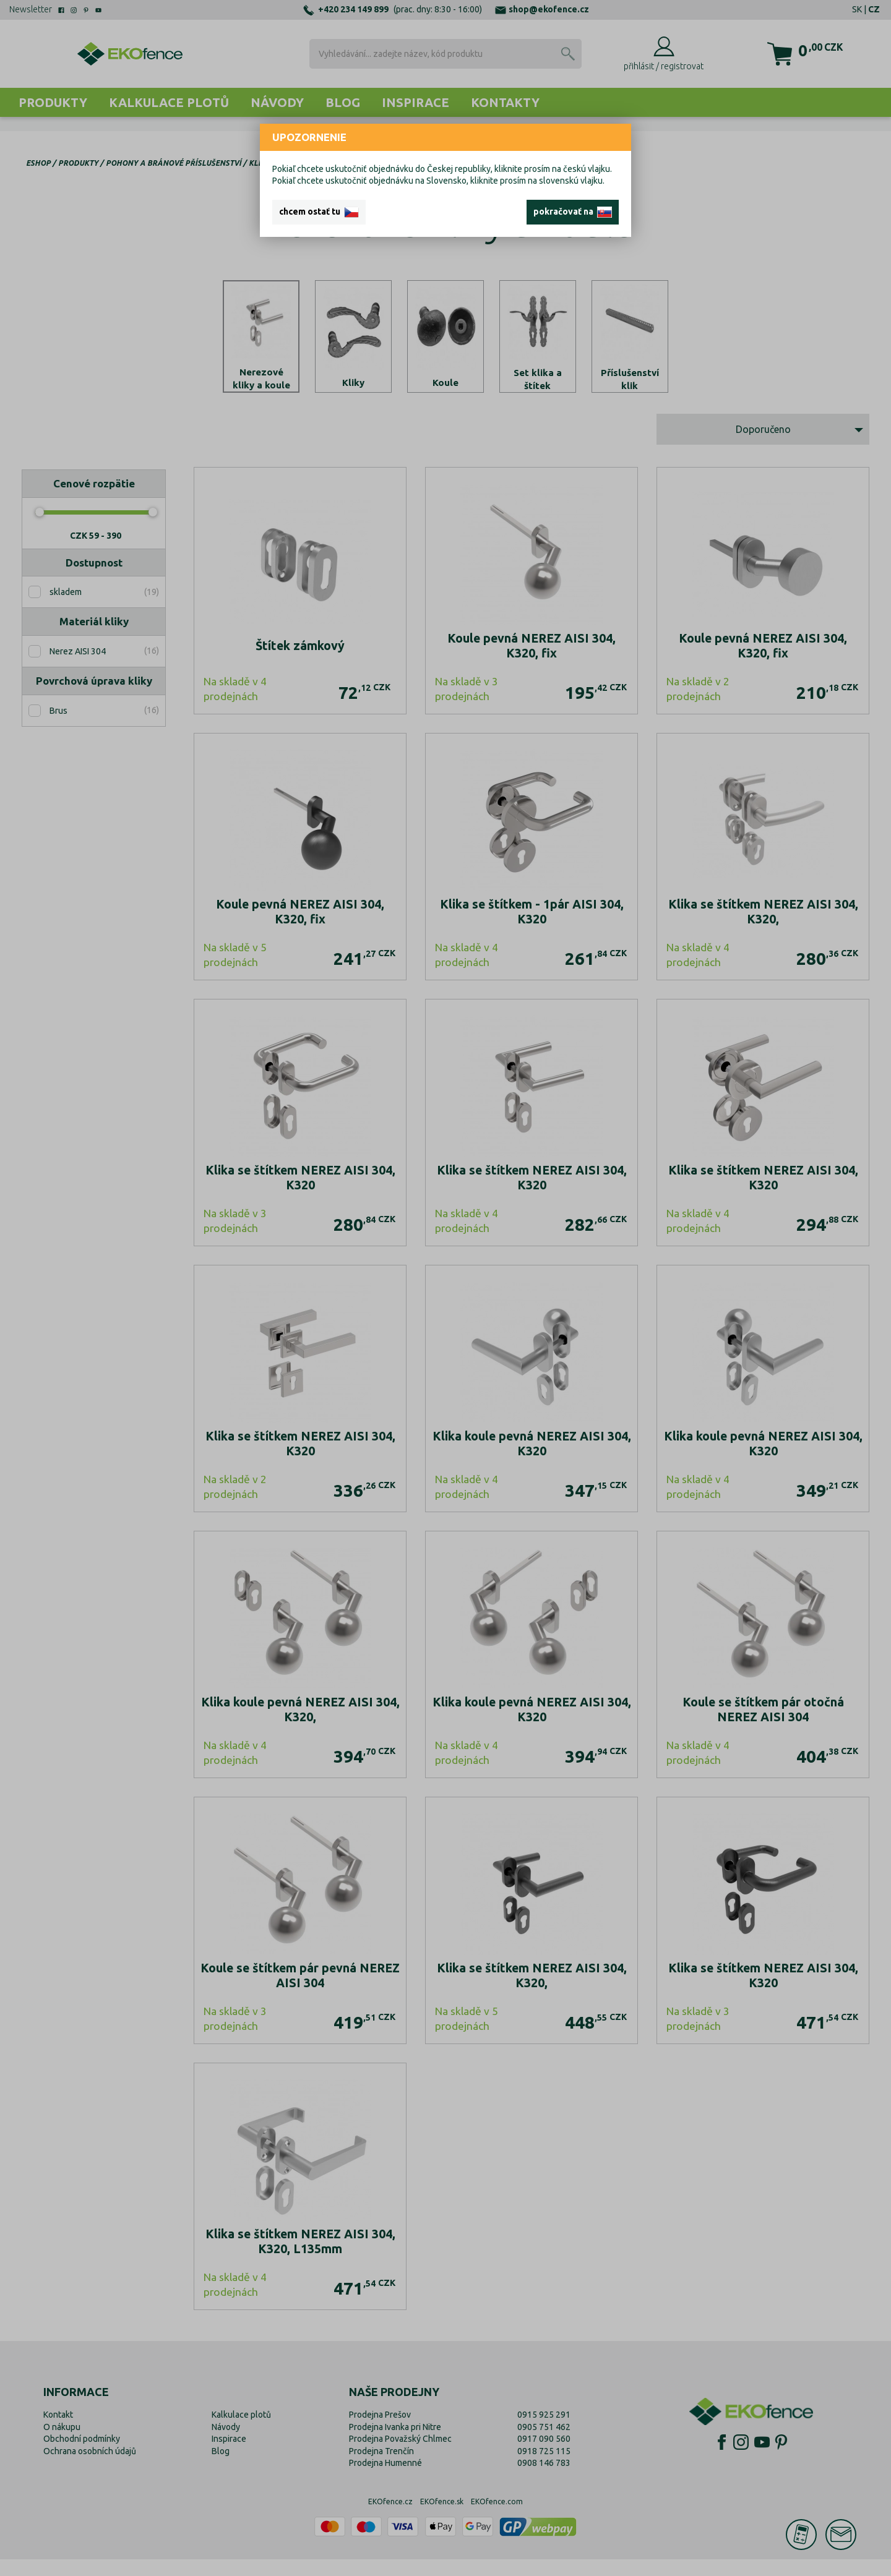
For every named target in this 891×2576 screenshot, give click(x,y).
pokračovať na (572, 212)
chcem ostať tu (319, 212)
